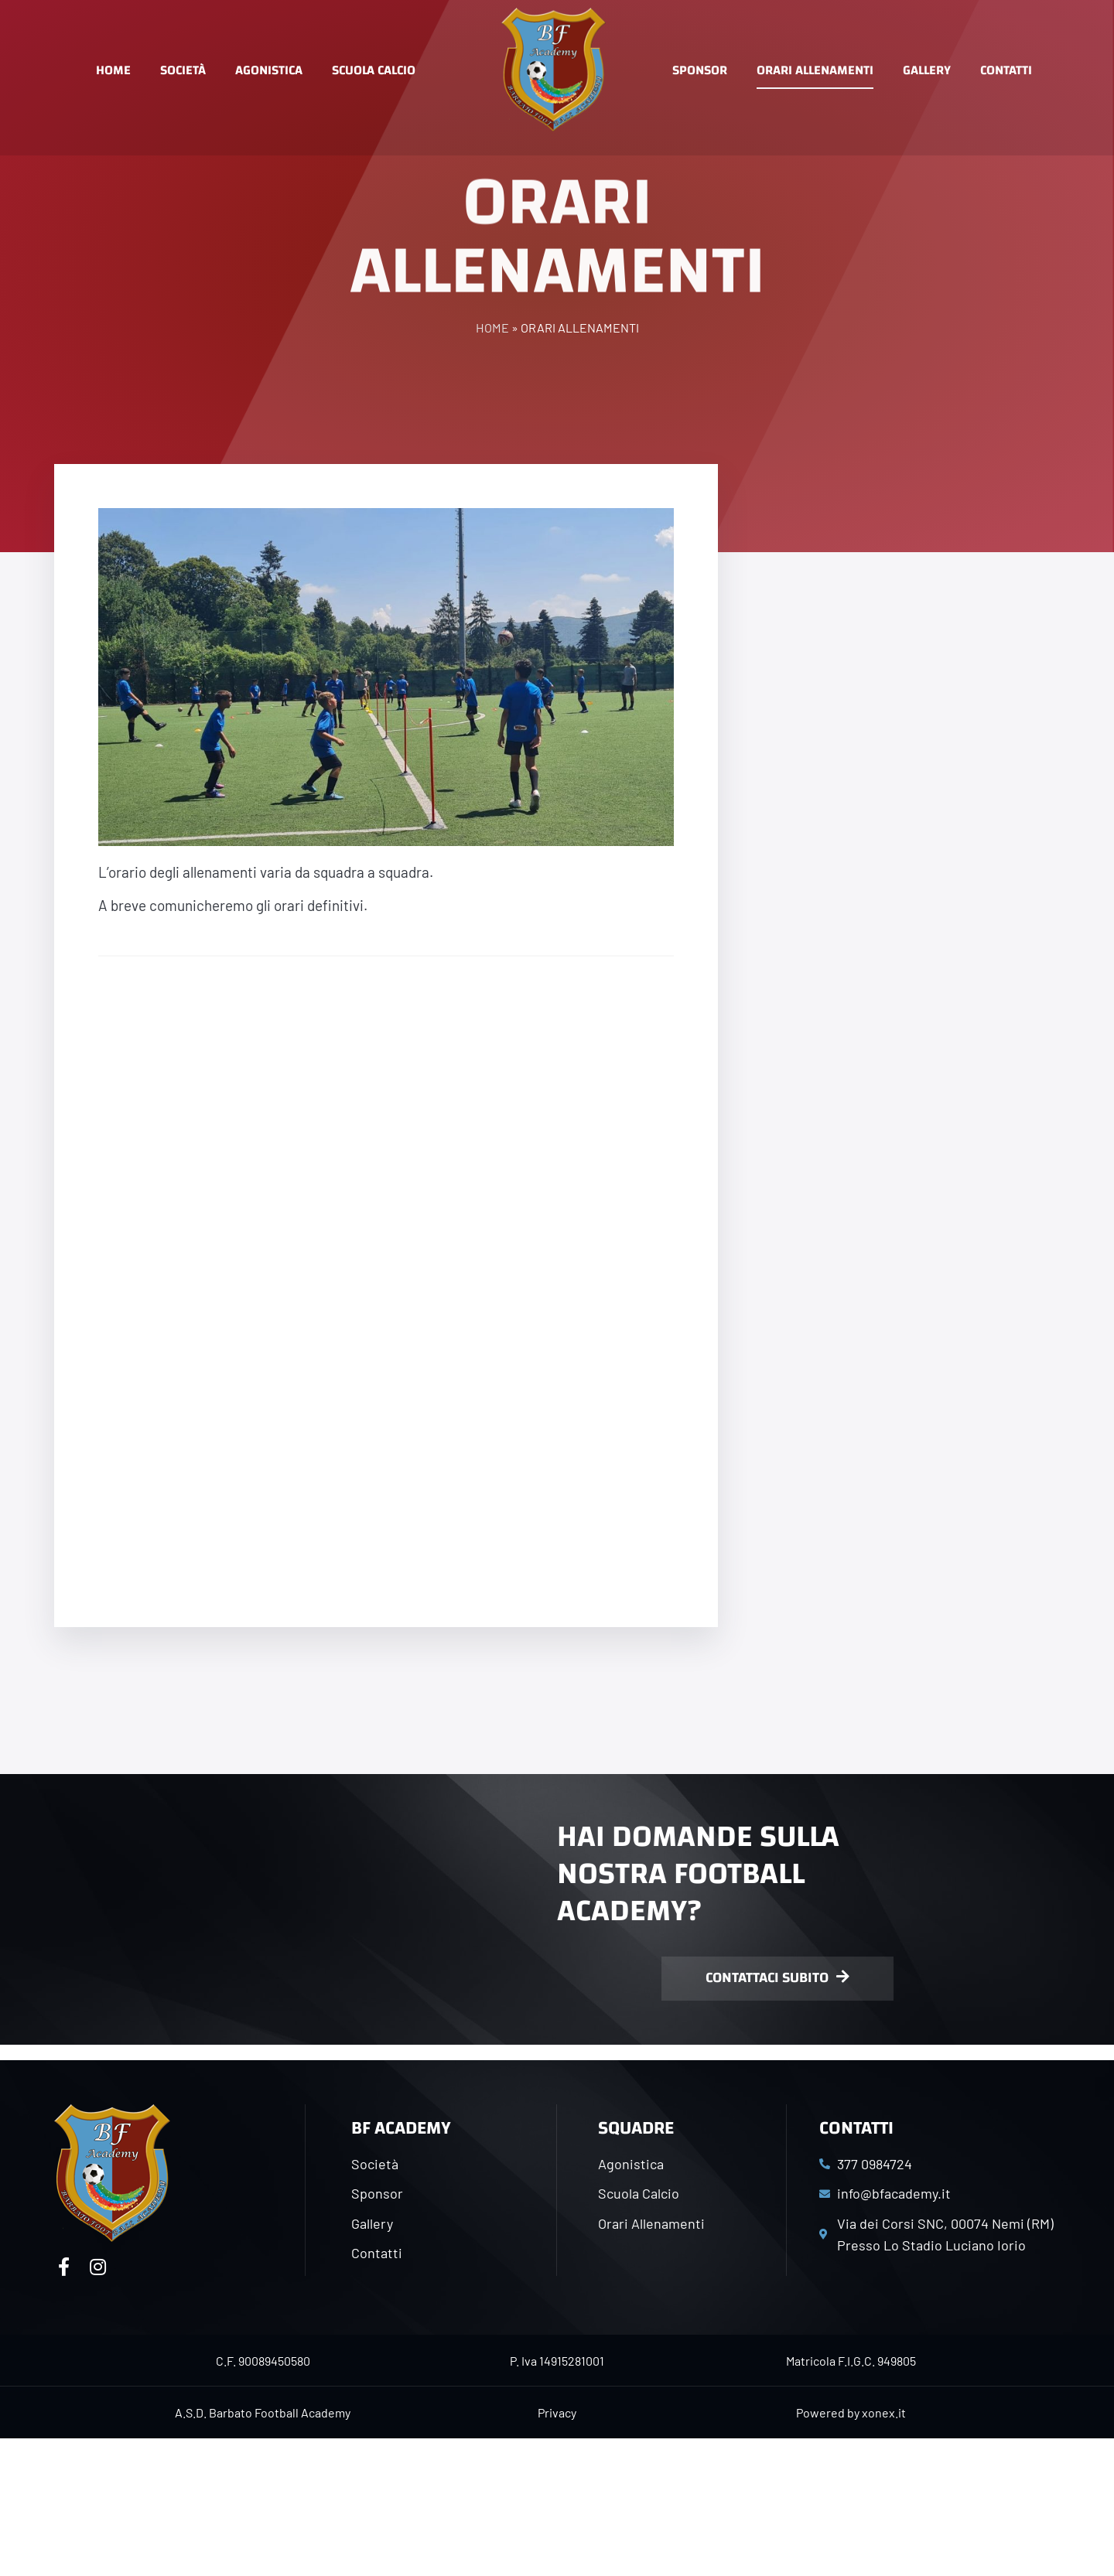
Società (183, 70)
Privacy (557, 2412)
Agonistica (268, 70)
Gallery (927, 70)
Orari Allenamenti (815, 70)
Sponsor (699, 70)
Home (113, 70)
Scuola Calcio (373, 70)
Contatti (1006, 70)
